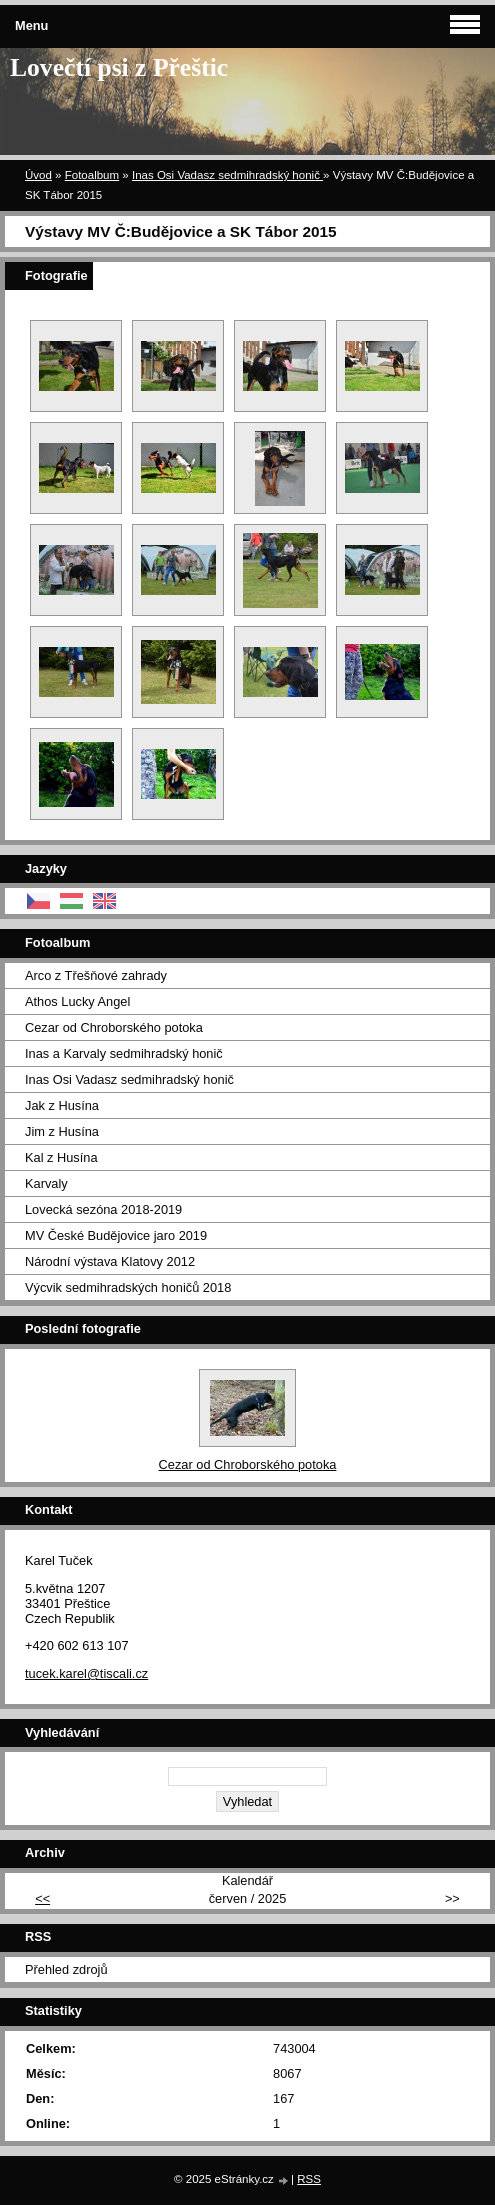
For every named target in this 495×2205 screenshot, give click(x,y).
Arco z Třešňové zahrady (96, 975)
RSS (309, 2179)
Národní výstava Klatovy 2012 (110, 1261)
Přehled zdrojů (66, 1969)
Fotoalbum (92, 175)
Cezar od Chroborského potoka (114, 1027)
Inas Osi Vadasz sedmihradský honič (227, 175)
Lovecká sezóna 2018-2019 (103, 1209)
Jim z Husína (62, 1131)
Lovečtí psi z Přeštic (119, 67)
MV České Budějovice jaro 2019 (116, 1235)
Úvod (38, 175)
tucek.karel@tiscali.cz (86, 1673)
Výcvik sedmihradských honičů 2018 (128, 1287)
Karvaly (46, 1183)
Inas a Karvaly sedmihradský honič (124, 1053)
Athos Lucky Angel (77, 1001)
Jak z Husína (62, 1105)
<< (42, 1898)
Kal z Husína (61, 1157)
